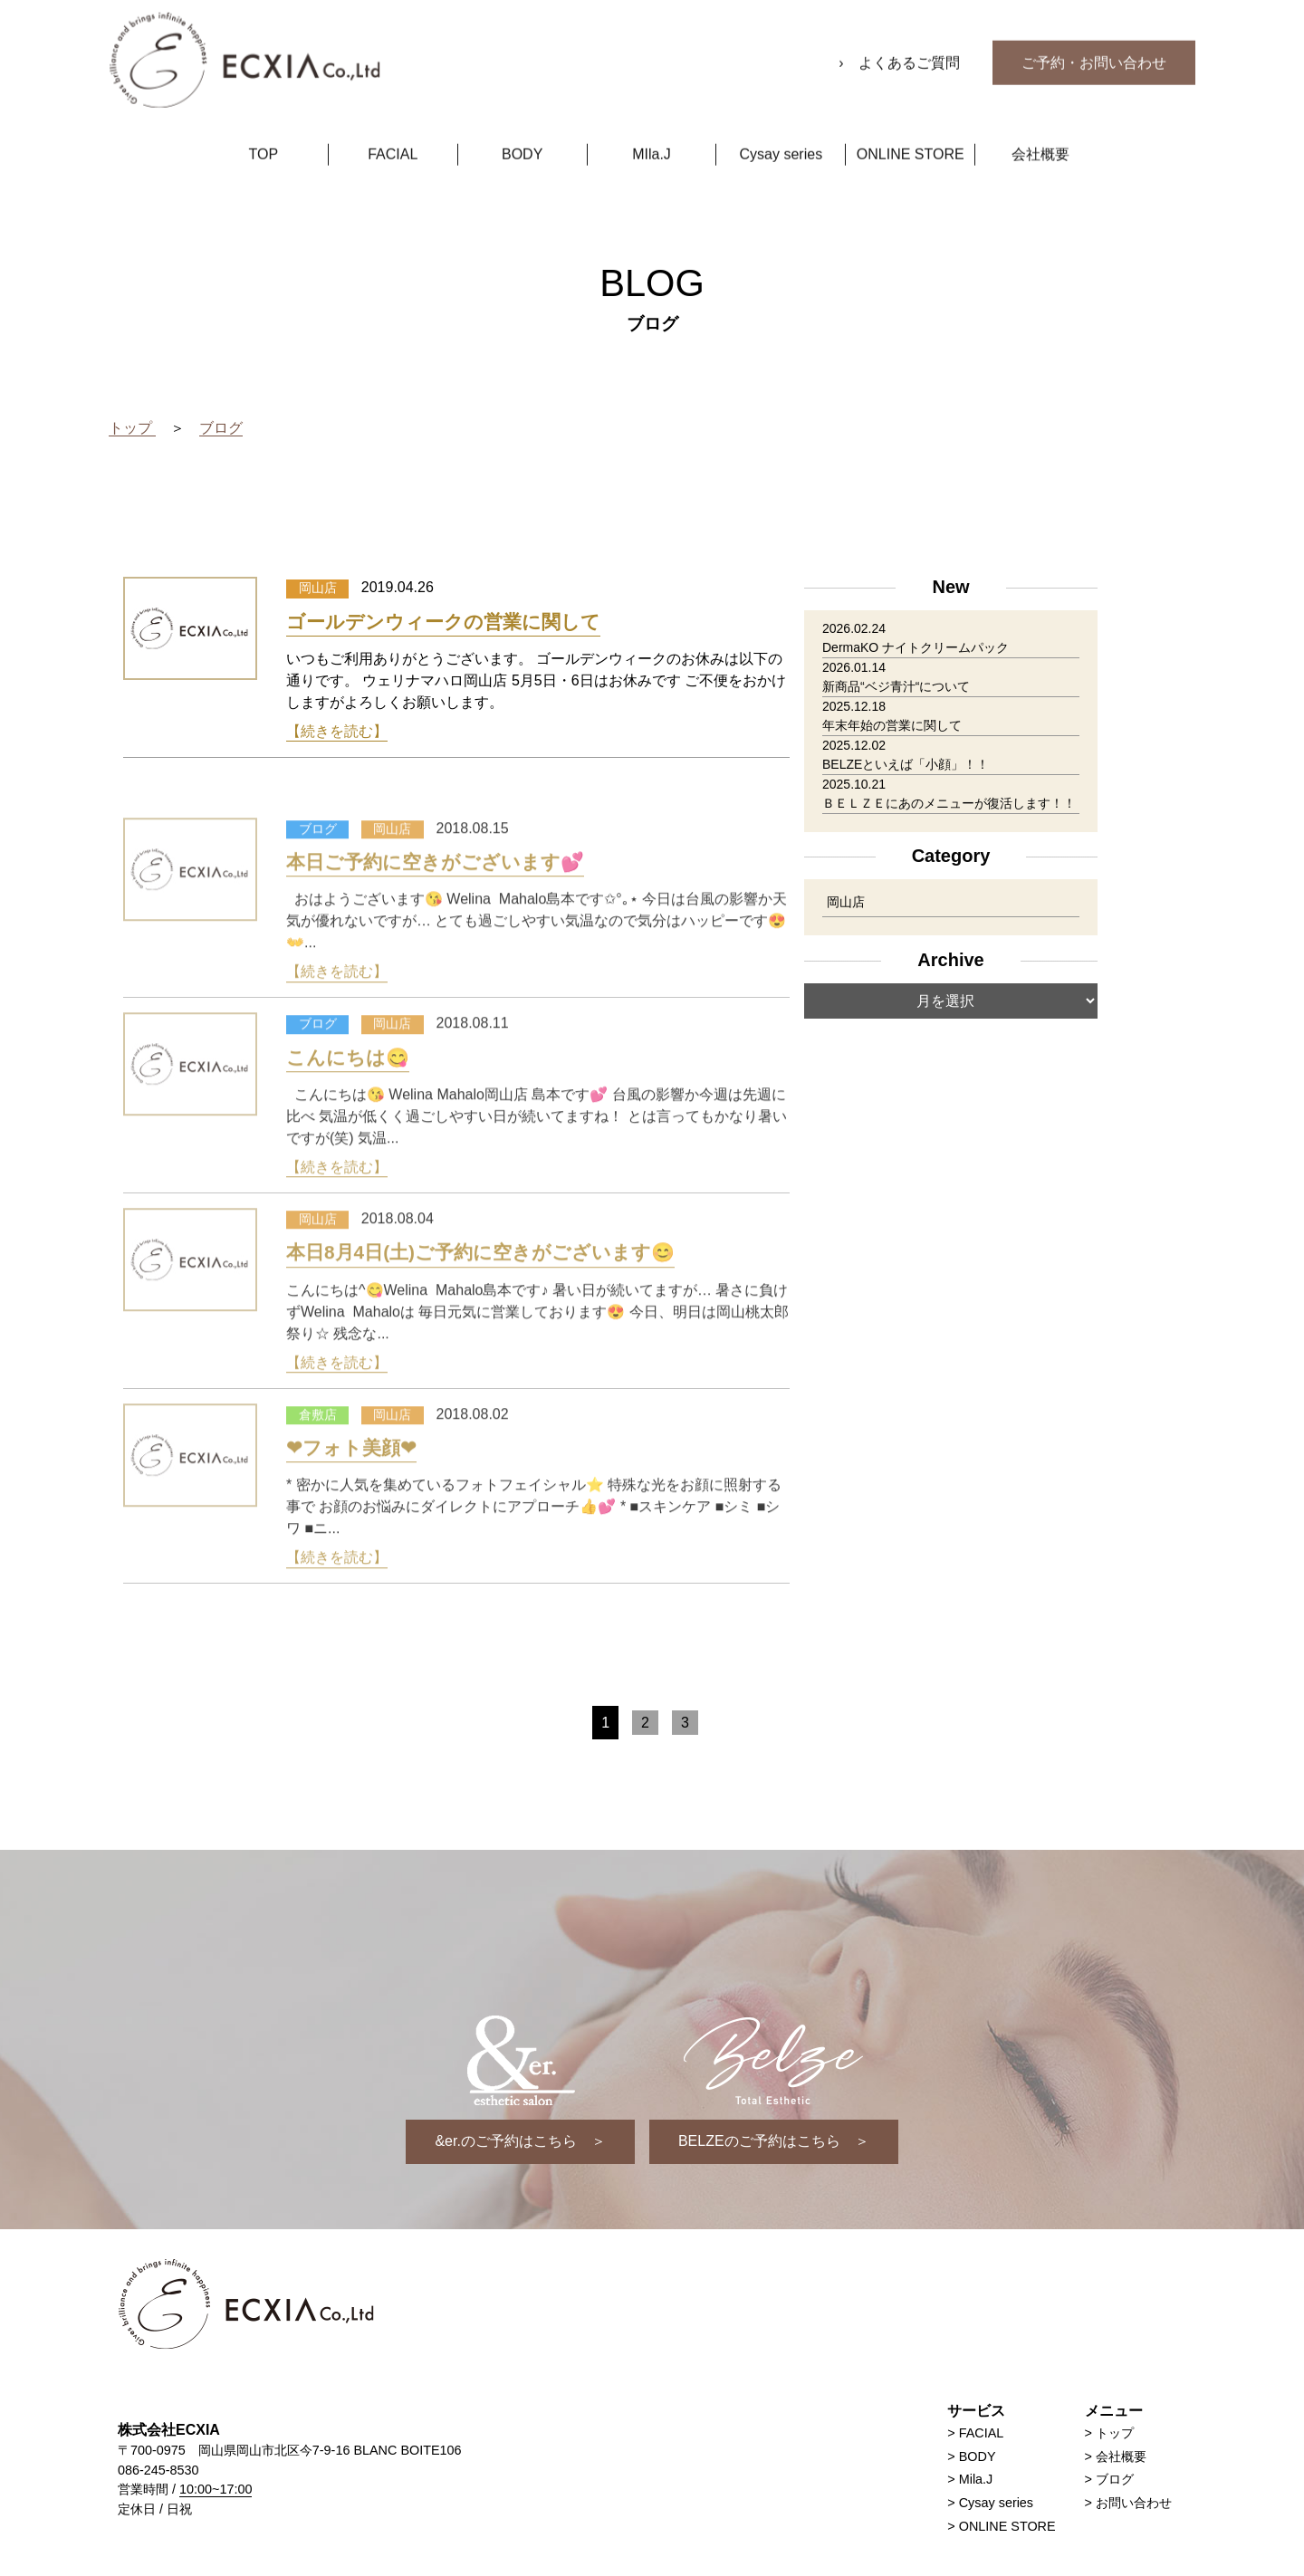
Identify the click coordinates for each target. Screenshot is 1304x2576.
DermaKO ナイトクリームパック (915, 647)
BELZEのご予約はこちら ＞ (773, 2141)
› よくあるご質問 (901, 41)
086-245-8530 (158, 2470)
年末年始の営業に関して (892, 725)
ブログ (1115, 2479)
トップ (1115, 2433)
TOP (264, 132)
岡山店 (846, 902)
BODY (522, 132)
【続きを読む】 (337, 731)
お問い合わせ (1134, 2502)
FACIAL (392, 132)
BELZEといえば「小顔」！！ (905, 764)
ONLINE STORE (910, 132)
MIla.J (651, 132)
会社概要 (1040, 132)
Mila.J (976, 2479)
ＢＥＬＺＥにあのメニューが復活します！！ (949, 803)
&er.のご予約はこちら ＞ (520, 2141)
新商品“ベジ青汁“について (896, 686)
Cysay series (781, 132)
